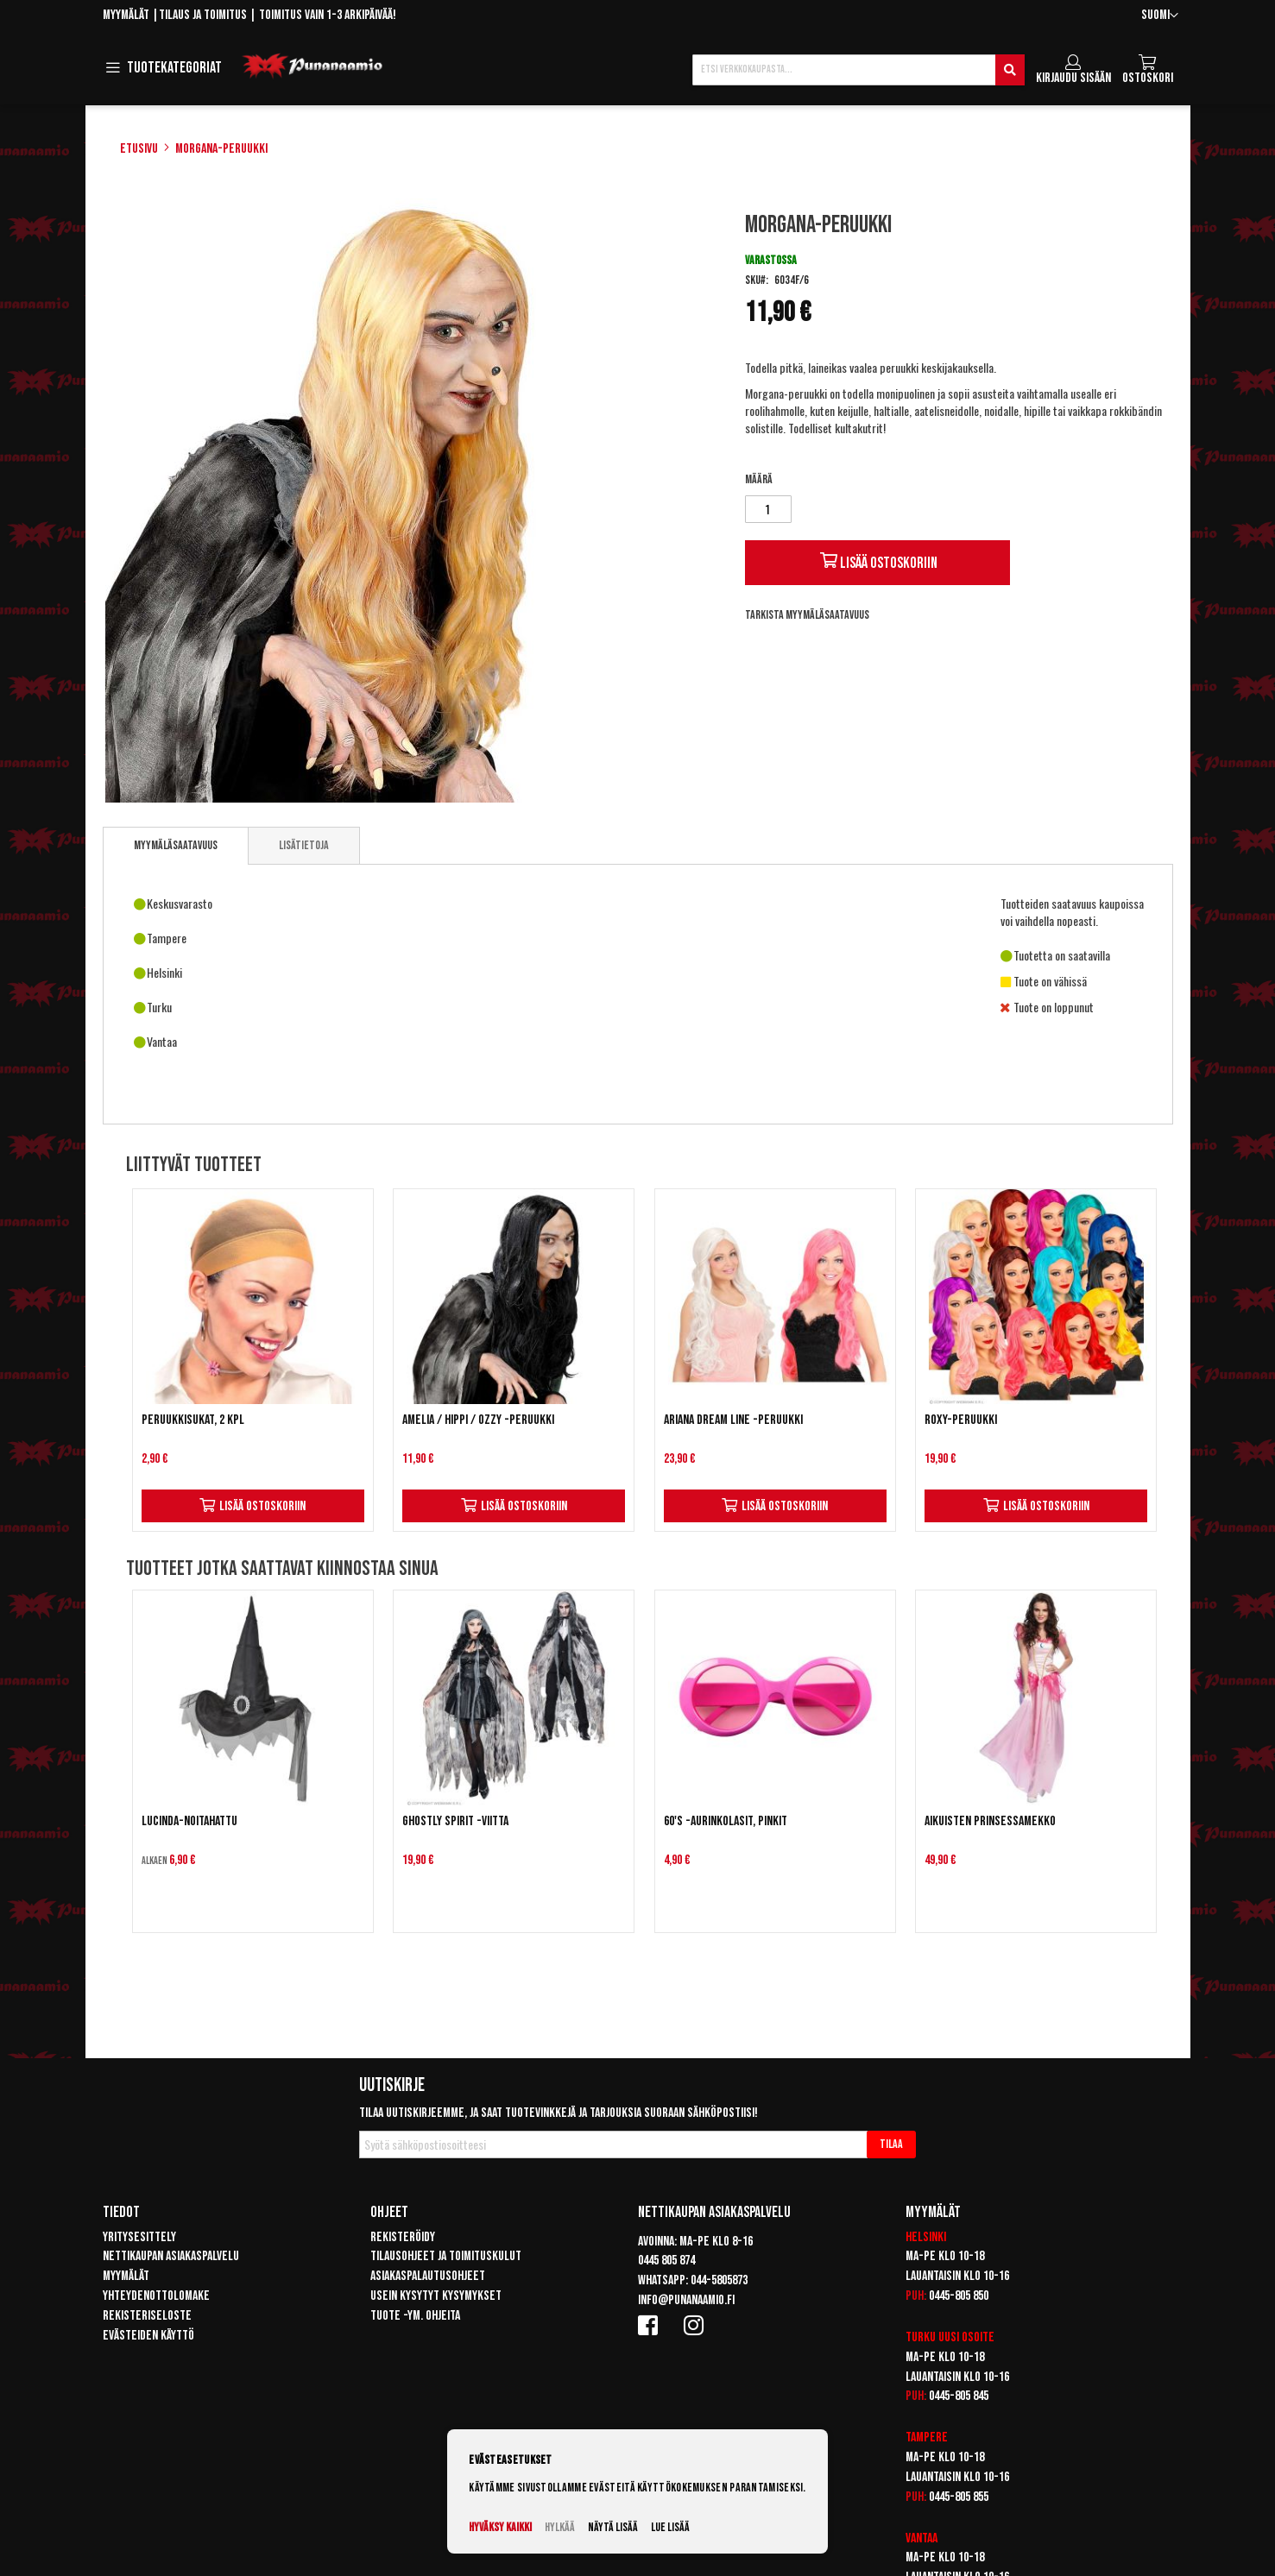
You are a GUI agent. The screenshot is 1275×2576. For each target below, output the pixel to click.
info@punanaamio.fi (686, 2300)
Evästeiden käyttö (148, 2335)
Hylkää (560, 2527)
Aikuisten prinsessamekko (990, 1821)
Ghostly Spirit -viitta (455, 1821)
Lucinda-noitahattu (189, 1821)
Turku (921, 2337)
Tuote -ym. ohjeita (415, 2316)
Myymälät (126, 15)
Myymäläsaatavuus (176, 845)
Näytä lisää (613, 2527)
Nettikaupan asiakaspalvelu (171, 2256)
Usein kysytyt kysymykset (436, 2296)
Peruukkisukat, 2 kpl (193, 1420)
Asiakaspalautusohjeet (427, 2276)
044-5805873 (719, 2280)
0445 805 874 (666, 2260)
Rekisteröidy (402, 2237)
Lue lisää (670, 2527)
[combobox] (858, 69)
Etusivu (139, 149)
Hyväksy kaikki (500, 2527)
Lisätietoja (304, 845)
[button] (1159, 16)
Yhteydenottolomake (156, 2296)
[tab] (176, 846)
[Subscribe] (891, 2144)
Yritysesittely (139, 2237)
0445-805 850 (958, 2296)
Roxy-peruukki (961, 1420)
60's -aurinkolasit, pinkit (725, 1821)
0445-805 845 (958, 2396)
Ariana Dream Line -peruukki (733, 1420)
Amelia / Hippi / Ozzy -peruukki (478, 1420)
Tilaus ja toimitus (203, 15)
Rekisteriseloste (147, 2316)
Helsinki (926, 2237)
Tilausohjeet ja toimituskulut (445, 2256)
